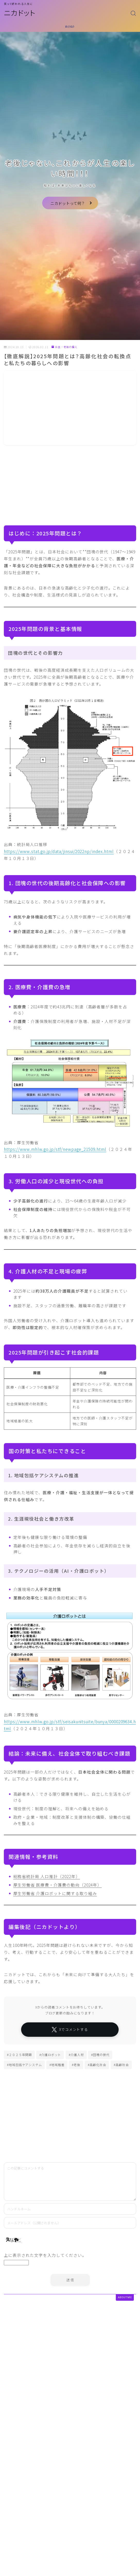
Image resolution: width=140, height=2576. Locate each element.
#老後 (76, 2064)
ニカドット (20, 13)
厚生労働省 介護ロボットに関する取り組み (55, 1893)
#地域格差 (57, 2064)
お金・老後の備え (64, 347)
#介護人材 (76, 2054)
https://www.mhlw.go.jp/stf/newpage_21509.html (55, 1149)
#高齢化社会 (97, 2064)
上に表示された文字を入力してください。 (45, 2255)
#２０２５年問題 (19, 2054)
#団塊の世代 (100, 2054)
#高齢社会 (121, 2064)
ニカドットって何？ (67, 203)
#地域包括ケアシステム (24, 2064)
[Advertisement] (70, 482)
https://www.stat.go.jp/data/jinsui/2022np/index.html (59, 851)
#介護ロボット (50, 2054)
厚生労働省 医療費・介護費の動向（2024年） (57, 1885)
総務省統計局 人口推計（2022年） (46, 1876)
